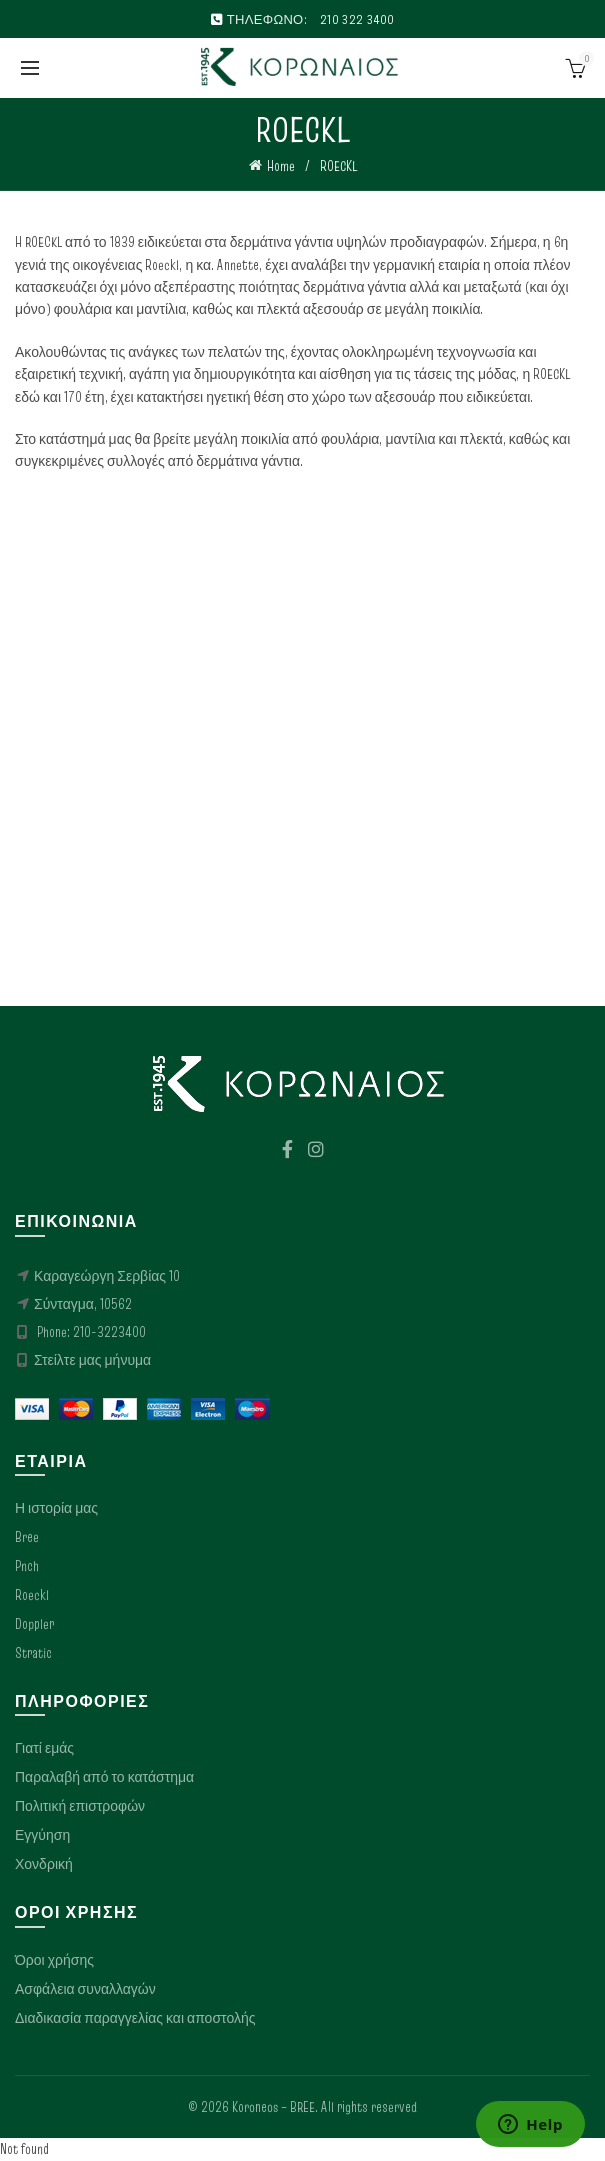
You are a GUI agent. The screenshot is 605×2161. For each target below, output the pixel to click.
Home (281, 166)
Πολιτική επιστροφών (80, 1806)
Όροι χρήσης (54, 1960)
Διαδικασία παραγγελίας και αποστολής (135, 2018)
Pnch (27, 1566)
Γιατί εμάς (44, 1748)
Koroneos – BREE (273, 2107)
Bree (27, 1537)
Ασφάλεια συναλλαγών (85, 1989)
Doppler (34, 1624)
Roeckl (32, 1595)
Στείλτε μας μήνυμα (92, 1360)
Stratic (33, 1653)
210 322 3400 (357, 19)
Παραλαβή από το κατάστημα (104, 1777)
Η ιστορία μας (56, 1508)
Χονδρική (44, 1864)
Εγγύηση (42, 1835)
